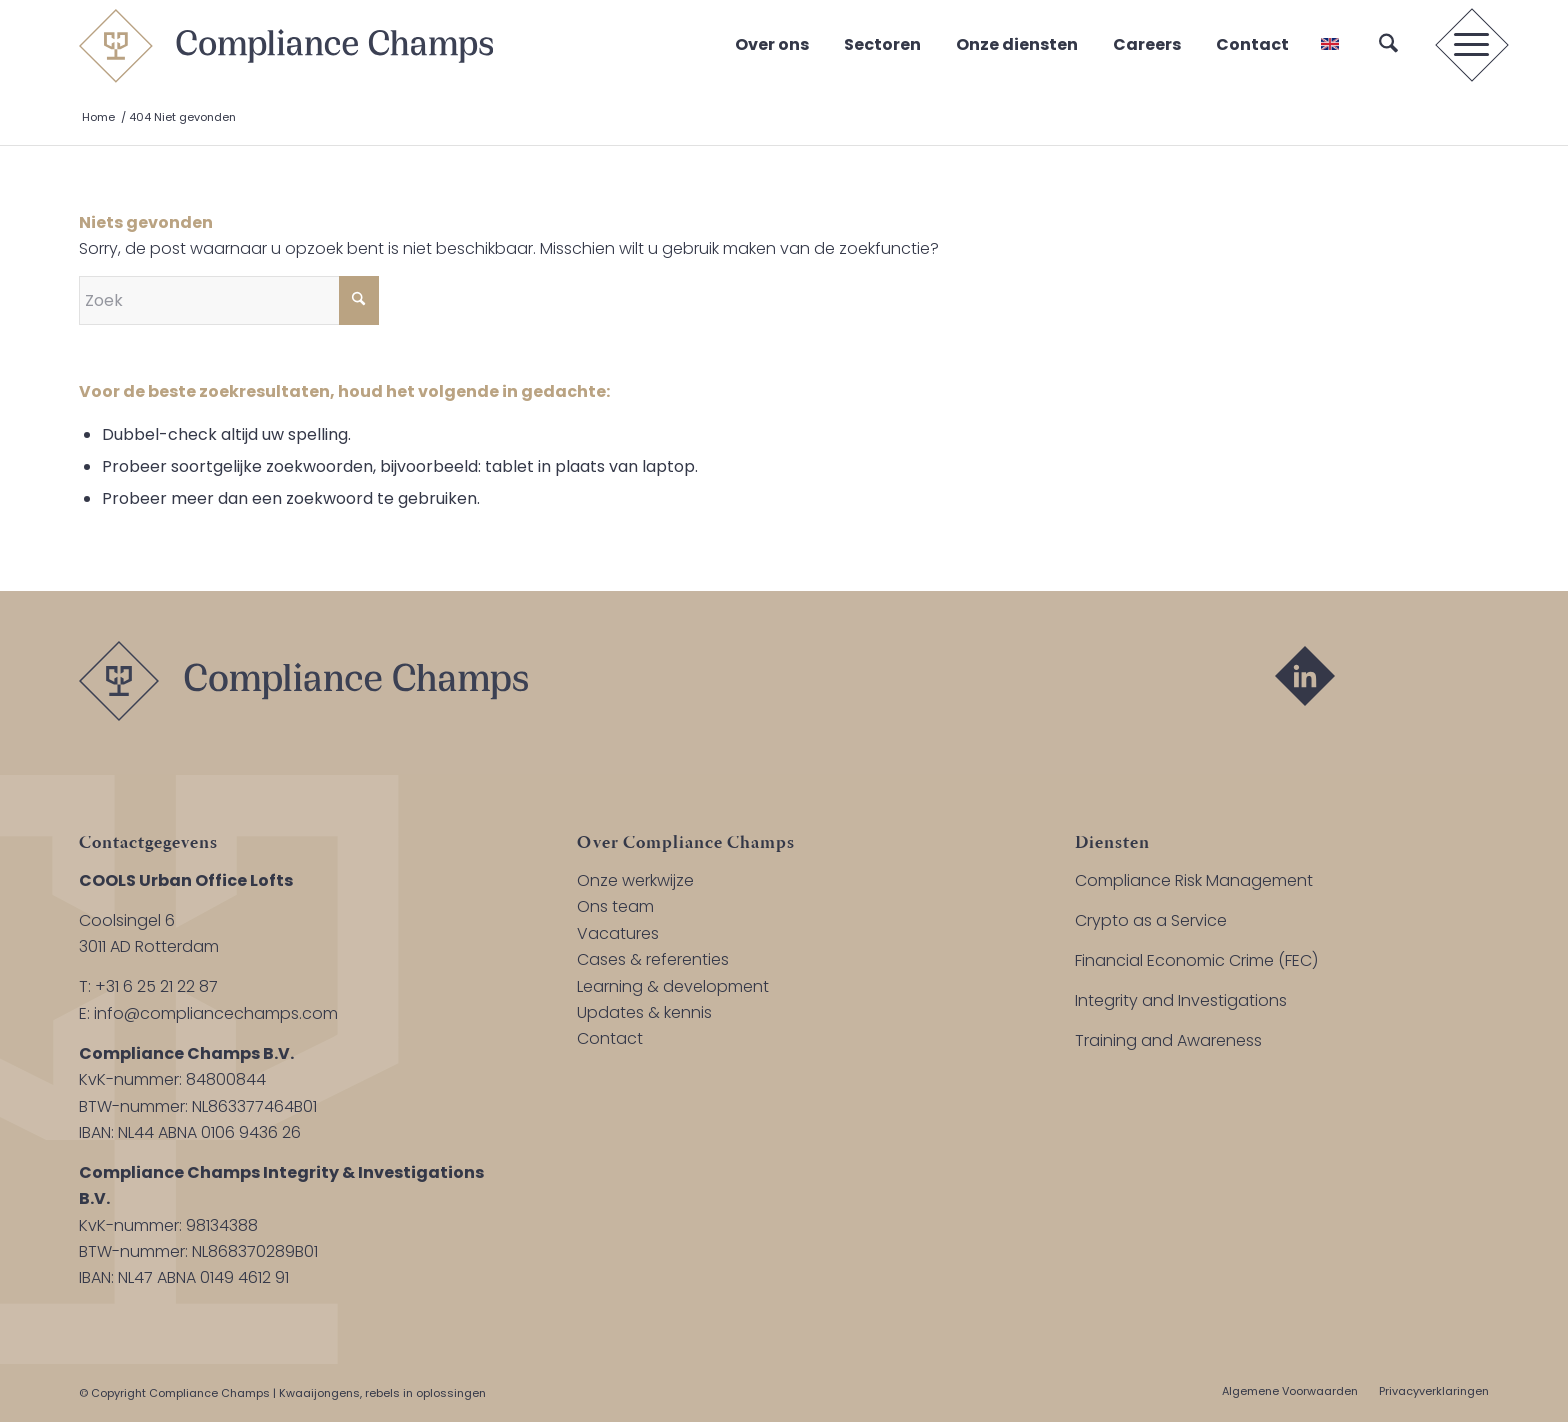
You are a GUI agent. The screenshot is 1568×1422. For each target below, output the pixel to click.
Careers (1147, 44)
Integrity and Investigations (1181, 1000)
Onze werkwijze (635, 880)
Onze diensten (1017, 44)
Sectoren (882, 44)
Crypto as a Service (1151, 920)
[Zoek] (1388, 45)
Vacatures (618, 933)
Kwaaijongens (319, 1393)
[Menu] (1465, 45)
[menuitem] (1388, 45)
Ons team (615, 906)
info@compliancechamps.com (216, 1013)
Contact (1252, 44)
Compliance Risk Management (1194, 880)
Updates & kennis (644, 1012)
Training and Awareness (1168, 1040)
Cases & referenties (653, 959)
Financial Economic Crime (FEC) (1196, 960)
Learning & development (673, 986)
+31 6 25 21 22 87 (156, 986)
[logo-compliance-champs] (286, 45)
